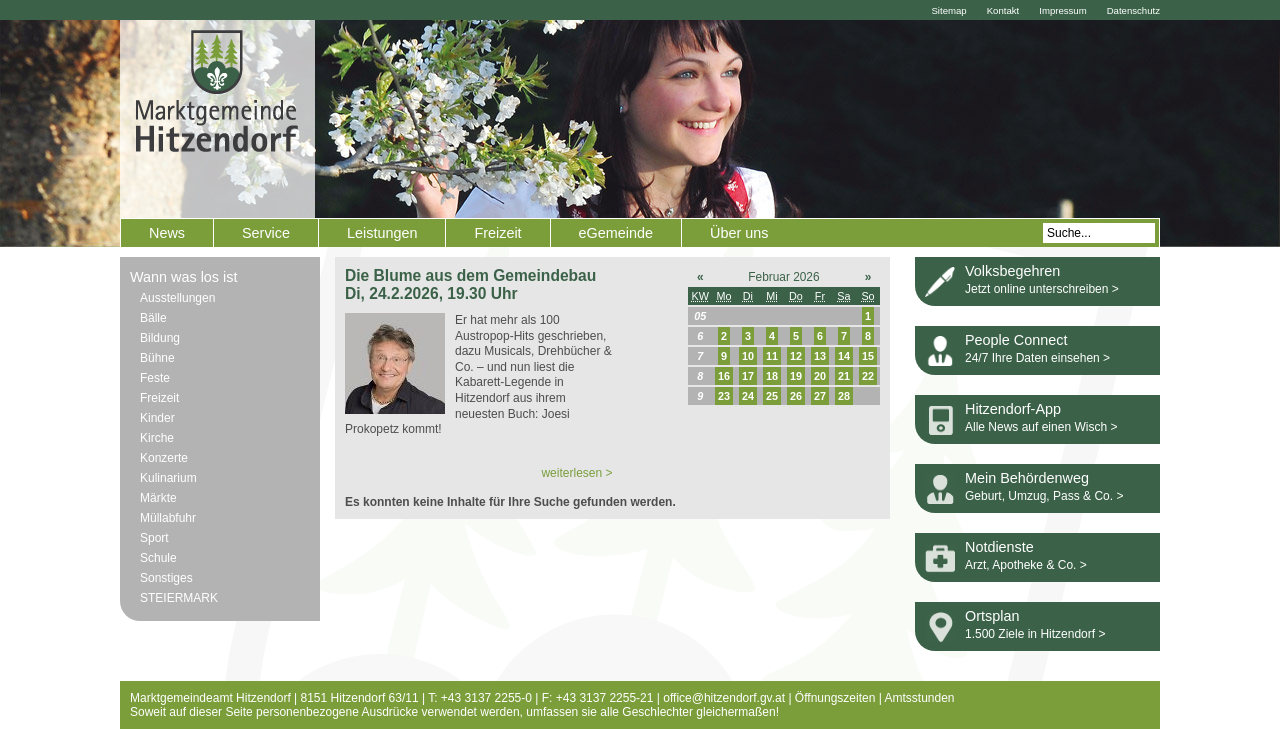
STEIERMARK (179, 598)
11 (772, 356)
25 (772, 396)
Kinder (157, 418)
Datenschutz (1133, 10)
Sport (154, 538)
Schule (158, 558)
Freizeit (497, 233)
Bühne (157, 358)
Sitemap (948, 10)
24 (748, 396)
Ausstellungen (177, 298)
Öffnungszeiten (835, 698)
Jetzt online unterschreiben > (1042, 289)
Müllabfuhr (168, 518)
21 (844, 376)
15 (868, 356)
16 (724, 376)
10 (748, 356)
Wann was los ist (183, 277)
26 (796, 396)
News (167, 233)
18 (772, 376)
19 (796, 376)
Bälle (153, 318)
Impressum (1062, 10)
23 (724, 396)
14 (844, 356)
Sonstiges (166, 578)
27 (820, 396)
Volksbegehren (1012, 271)
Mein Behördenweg (1027, 478)
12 (796, 356)
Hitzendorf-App (1013, 409)
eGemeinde (616, 233)
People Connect (1016, 340)
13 (820, 356)
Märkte (158, 498)
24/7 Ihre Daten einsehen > (1037, 358)
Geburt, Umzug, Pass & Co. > (1044, 496)
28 (844, 396)
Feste (155, 378)
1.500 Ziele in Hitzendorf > (1035, 634)
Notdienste (999, 547)
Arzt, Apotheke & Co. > (1026, 565)
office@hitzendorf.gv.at (724, 698)
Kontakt (1003, 10)
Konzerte (164, 458)
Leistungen (382, 233)
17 (748, 376)
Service (266, 233)
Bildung (160, 338)
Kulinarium (168, 478)
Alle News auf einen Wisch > (1041, 427)
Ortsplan (992, 616)
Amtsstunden (920, 698)
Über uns (739, 233)
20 (820, 376)
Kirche (157, 438)
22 (868, 376)
